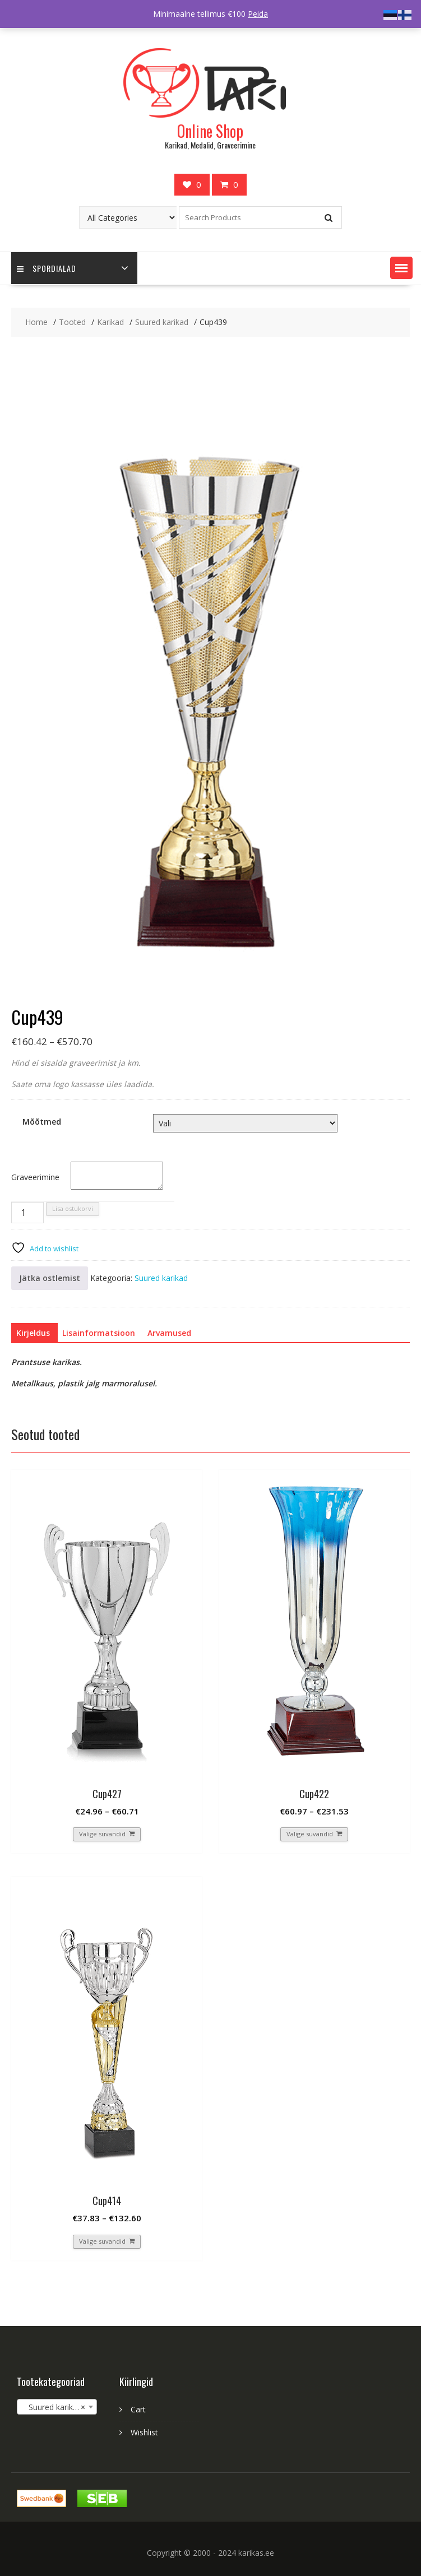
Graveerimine (35, 1177)
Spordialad (46, 268)
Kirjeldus (33, 1333)
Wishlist (144, 2432)
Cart (138, 2409)
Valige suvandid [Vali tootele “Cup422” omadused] (309, 1834)
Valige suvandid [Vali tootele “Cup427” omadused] (102, 1834)
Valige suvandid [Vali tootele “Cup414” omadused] (102, 2241)
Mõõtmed (41, 1121)
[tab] (33, 1333)
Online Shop (210, 130)
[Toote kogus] (27, 1212)
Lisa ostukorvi (72, 1208)
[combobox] (57, 2407)
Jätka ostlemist (49, 1278)
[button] (401, 268)
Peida (258, 13)
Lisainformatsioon (98, 1333)
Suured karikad (161, 1278)
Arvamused (169, 1333)
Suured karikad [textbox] (53, 2407)
